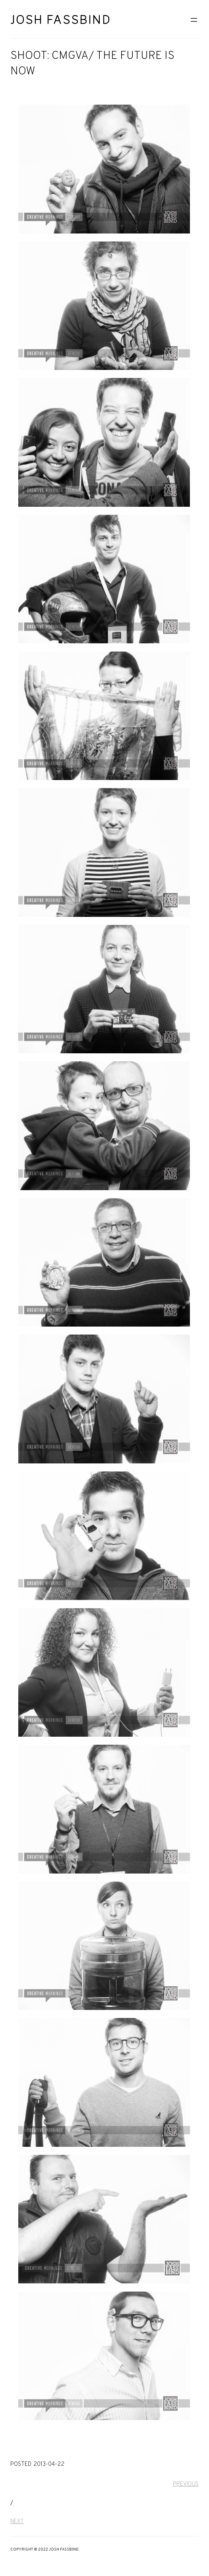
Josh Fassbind (60, 20)
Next (17, 2521)
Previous (186, 2484)
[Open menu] (194, 20)
